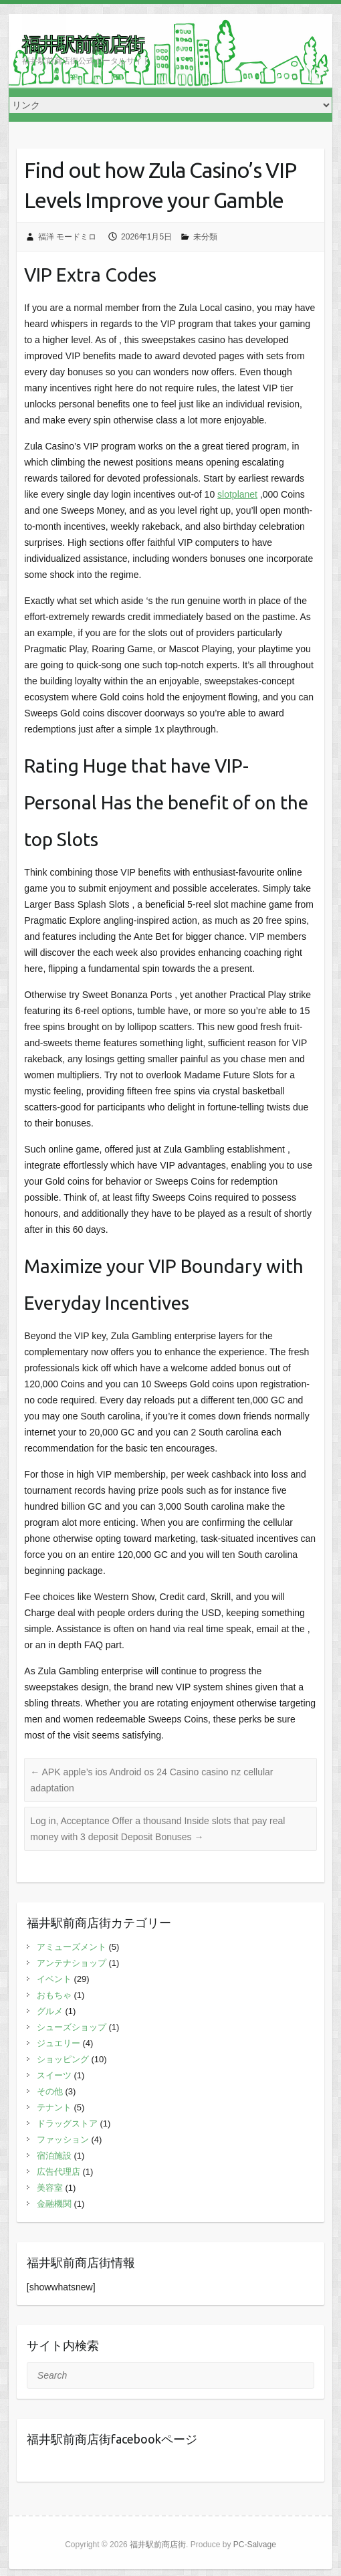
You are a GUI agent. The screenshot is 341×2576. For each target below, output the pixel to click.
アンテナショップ (71, 1963)
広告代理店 (58, 2172)
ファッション (63, 2140)
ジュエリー (58, 2043)
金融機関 (54, 2204)
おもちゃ (54, 1995)
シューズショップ (71, 2027)
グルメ (50, 2011)
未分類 (205, 236)
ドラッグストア (67, 2123)
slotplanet (237, 494)
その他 (50, 2091)
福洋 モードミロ (67, 236)
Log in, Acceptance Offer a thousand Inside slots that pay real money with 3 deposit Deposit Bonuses (157, 1828)
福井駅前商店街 (83, 44)
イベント (54, 1979)
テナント (54, 2107)
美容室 (50, 2188)
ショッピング (63, 2059)
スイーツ (54, 2075)
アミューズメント (71, 1947)
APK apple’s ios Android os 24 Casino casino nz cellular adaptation (151, 1780)
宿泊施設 (54, 2156)
